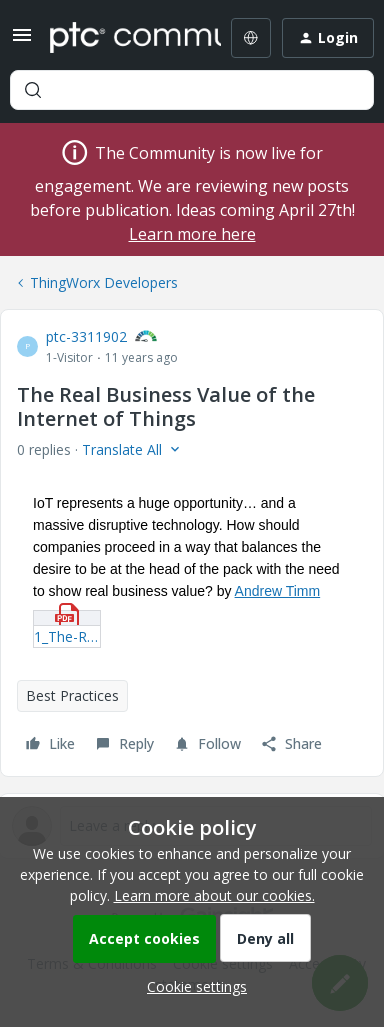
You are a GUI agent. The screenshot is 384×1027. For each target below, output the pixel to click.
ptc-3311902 (86, 336)
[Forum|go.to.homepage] (121, 38)
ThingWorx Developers (104, 282)
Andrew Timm (278, 591)
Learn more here (192, 234)
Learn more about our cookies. (214, 895)
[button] (22, 41)
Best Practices (72, 695)
